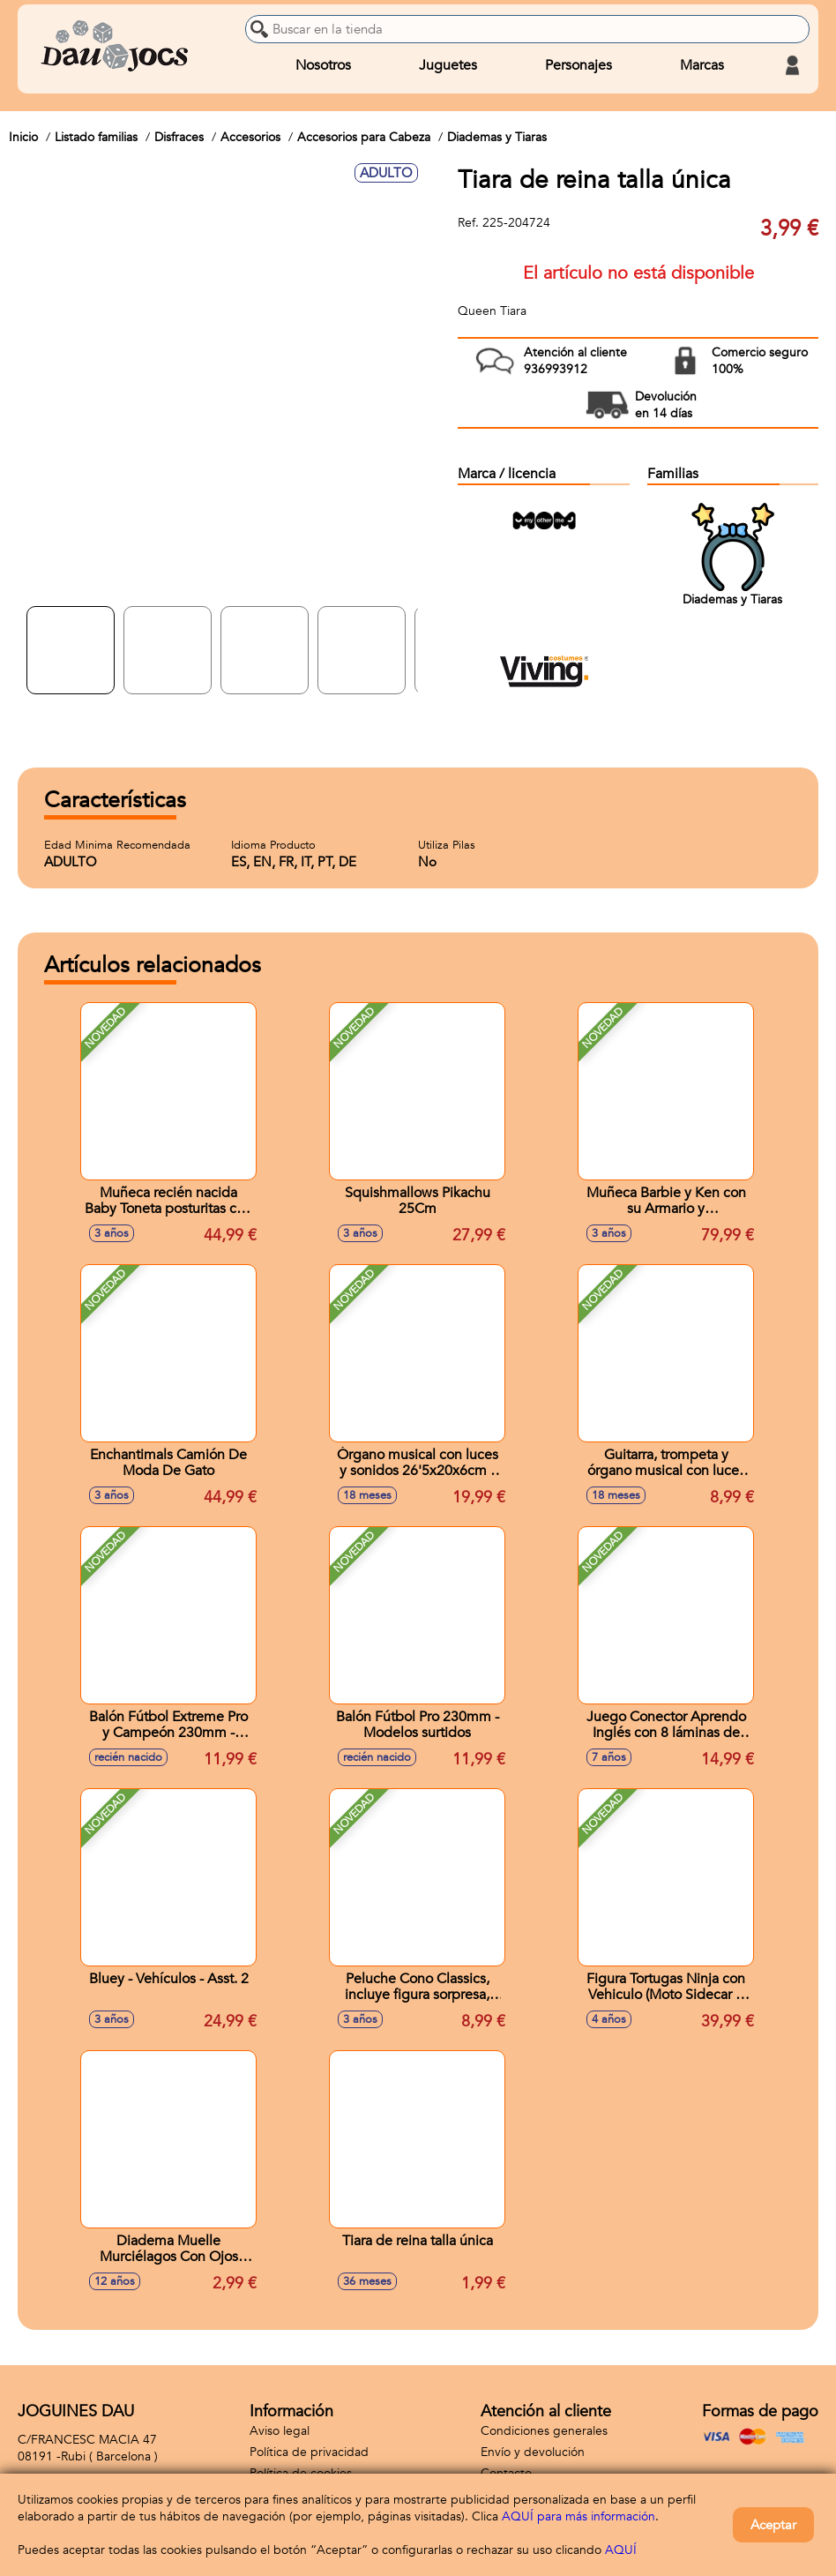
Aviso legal (280, 2430)
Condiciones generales (544, 2430)
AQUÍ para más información (578, 2516)
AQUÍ (621, 2550)
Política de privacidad (309, 2452)
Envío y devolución (533, 2452)
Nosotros (323, 65)
